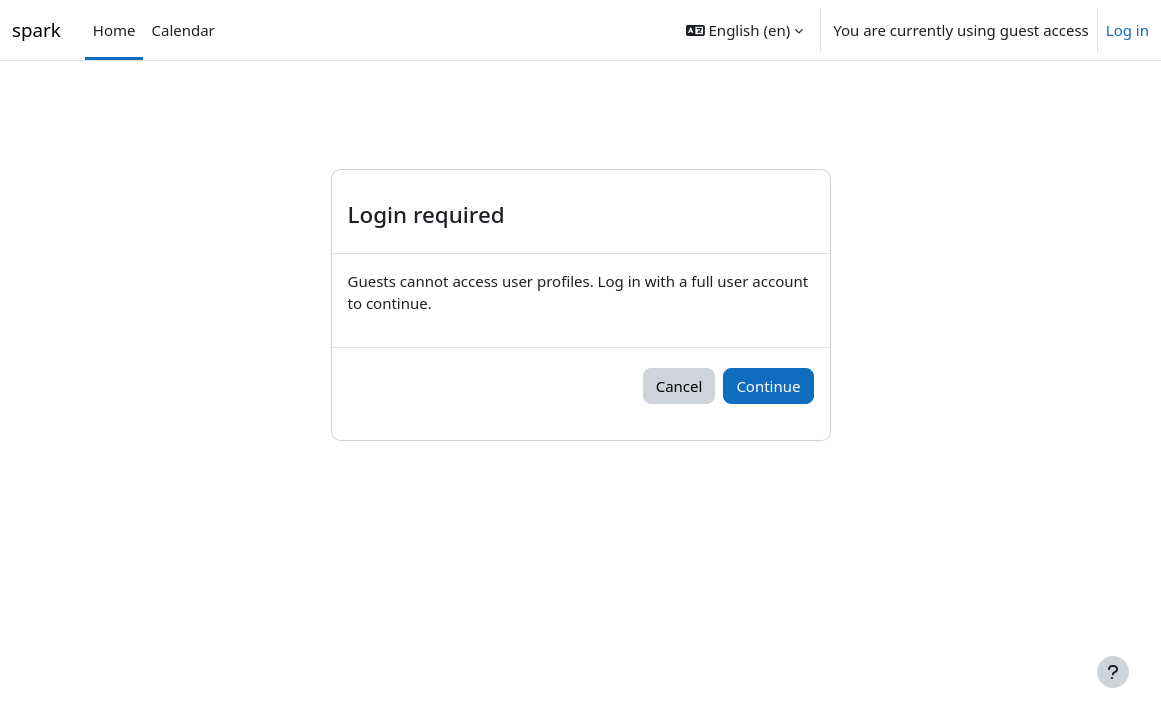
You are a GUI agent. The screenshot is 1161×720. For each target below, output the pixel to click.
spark (36, 29)
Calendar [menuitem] (182, 30)
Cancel (679, 386)
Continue (768, 386)
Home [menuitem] (114, 30)
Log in (1127, 30)
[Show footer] (1113, 672)
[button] (744, 30)
